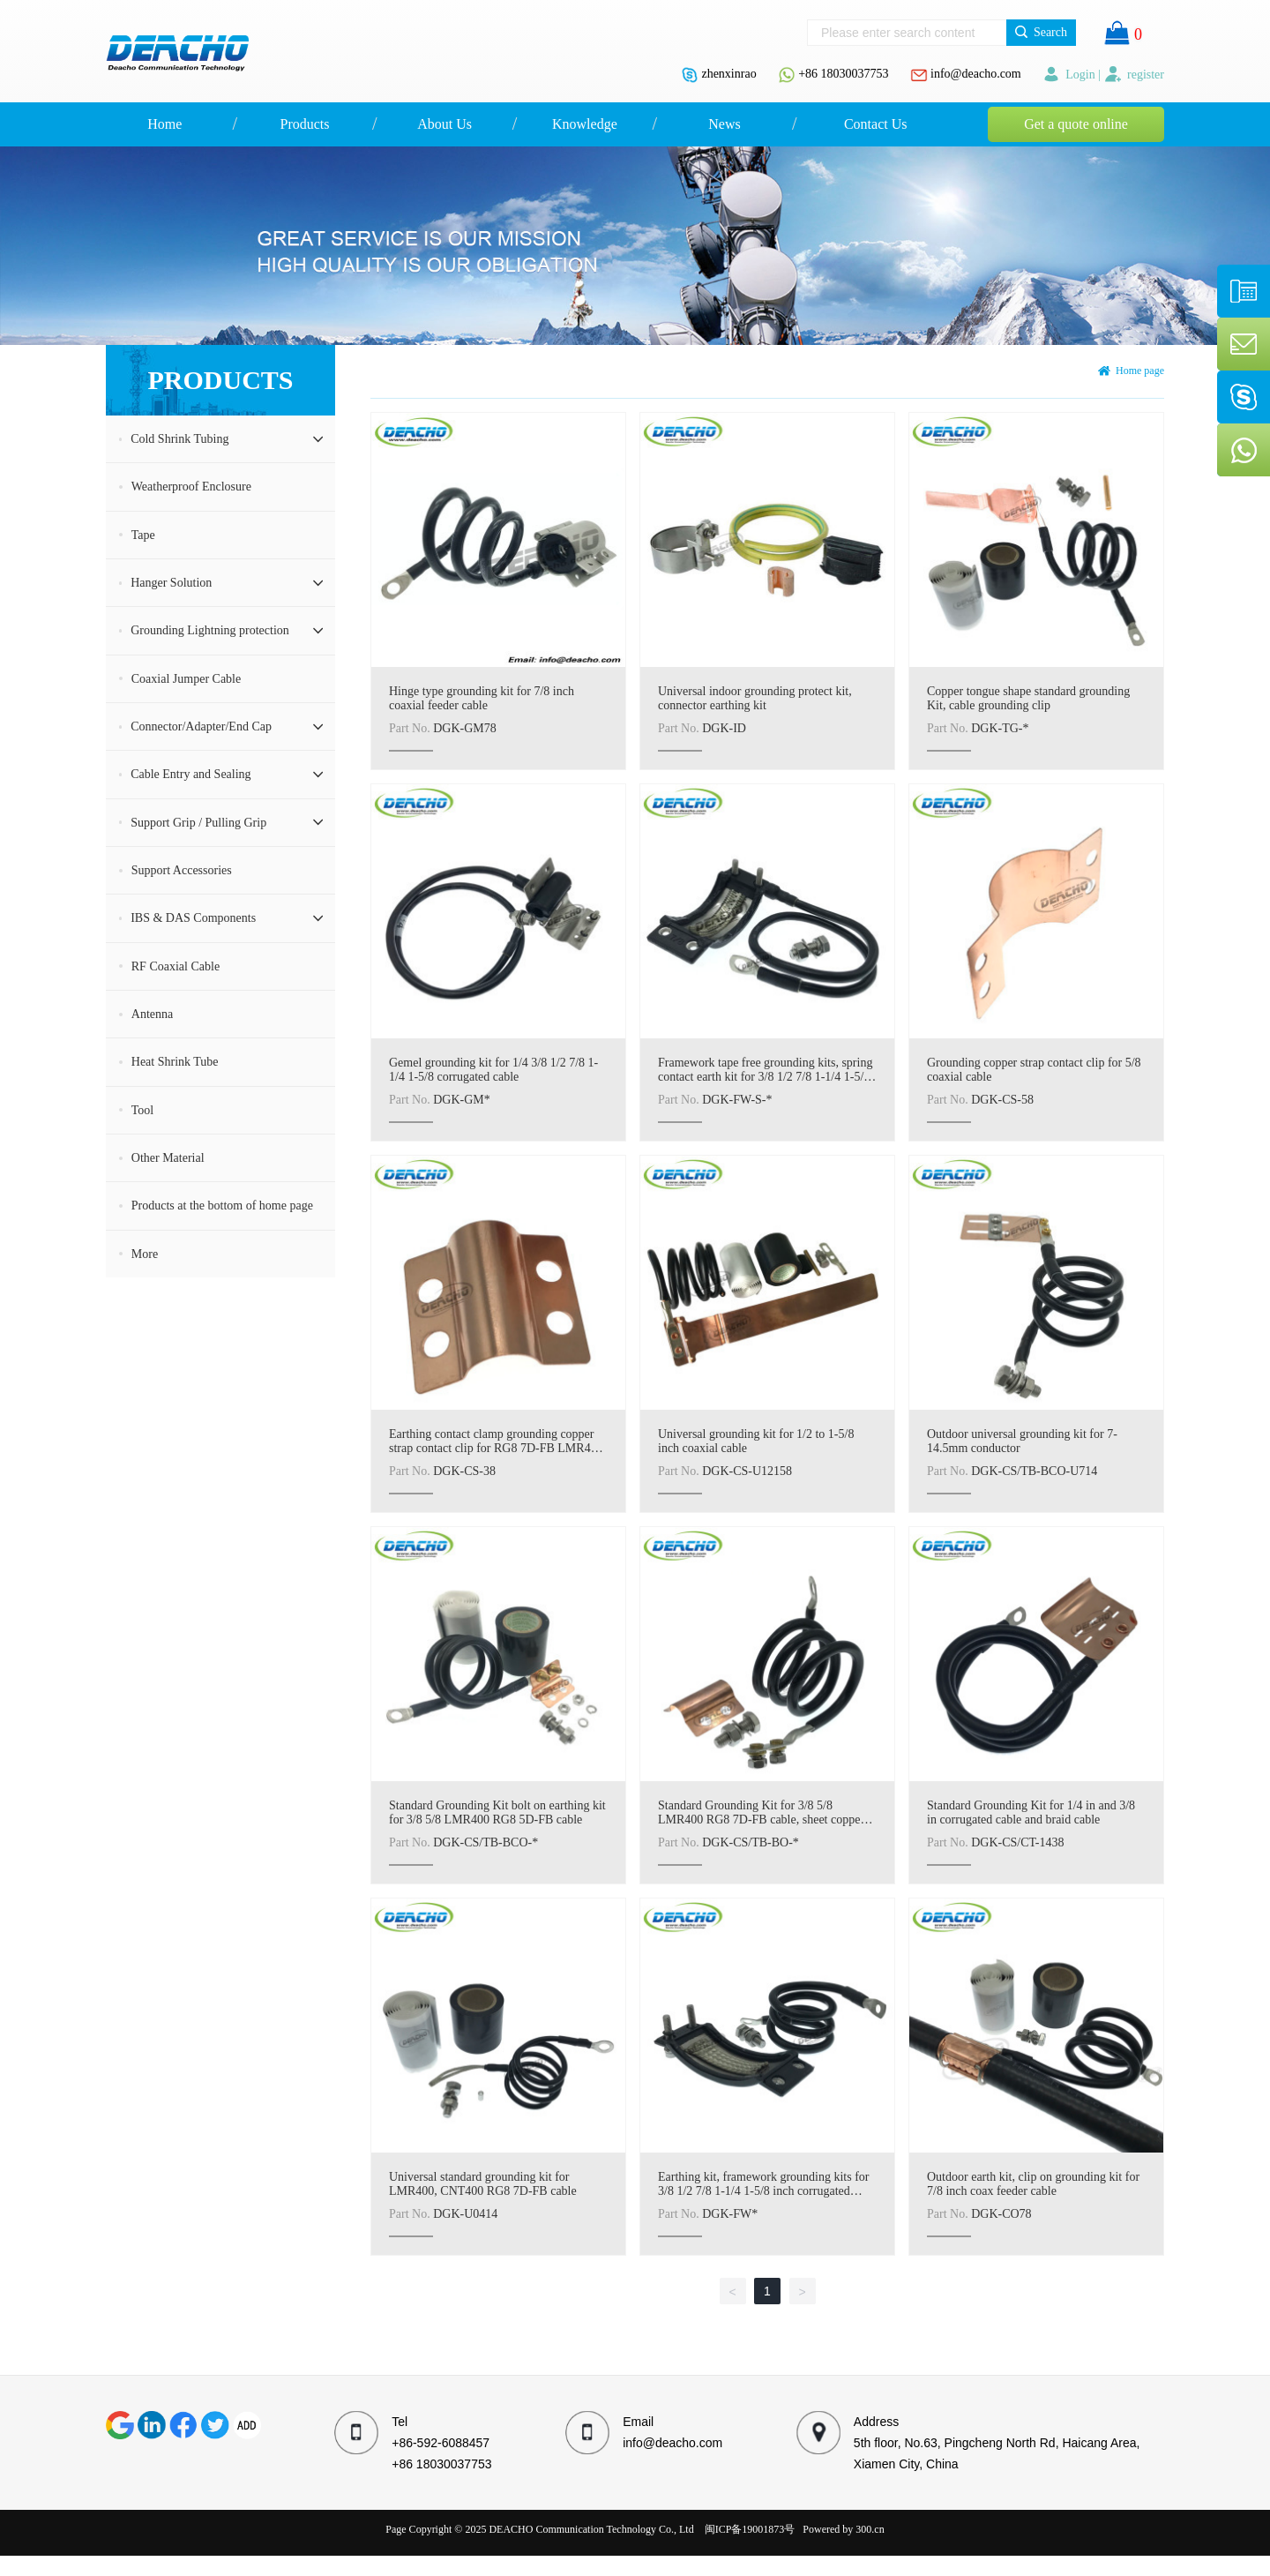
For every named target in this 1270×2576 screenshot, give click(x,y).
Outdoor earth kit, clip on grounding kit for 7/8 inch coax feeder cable (1033, 2184)
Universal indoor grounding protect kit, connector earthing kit (755, 698)
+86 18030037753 (843, 73)
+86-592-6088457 (440, 2443)
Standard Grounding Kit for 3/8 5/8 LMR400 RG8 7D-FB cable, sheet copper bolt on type (761, 1819)
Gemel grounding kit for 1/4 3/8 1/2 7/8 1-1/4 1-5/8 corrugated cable (493, 1069)
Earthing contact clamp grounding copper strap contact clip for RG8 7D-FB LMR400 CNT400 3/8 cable (496, 1448)
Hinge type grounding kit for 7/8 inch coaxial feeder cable (481, 698)
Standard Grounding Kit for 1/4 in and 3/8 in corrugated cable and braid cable (1031, 1812)
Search (1041, 32)
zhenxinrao (728, 73)
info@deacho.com (975, 73)
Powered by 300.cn (843, 2529)
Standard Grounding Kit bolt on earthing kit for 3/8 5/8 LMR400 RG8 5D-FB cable (497, 1812)
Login (1070, 74)
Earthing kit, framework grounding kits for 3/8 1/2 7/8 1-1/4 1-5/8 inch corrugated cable (764, 2191)
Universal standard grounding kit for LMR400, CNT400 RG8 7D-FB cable (483, 2184)
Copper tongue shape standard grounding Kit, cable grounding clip (1028, 698)
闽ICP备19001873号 (750, 2529)
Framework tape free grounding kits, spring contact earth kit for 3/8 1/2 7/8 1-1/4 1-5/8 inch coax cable (765, 1076)
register (1134, 74)
